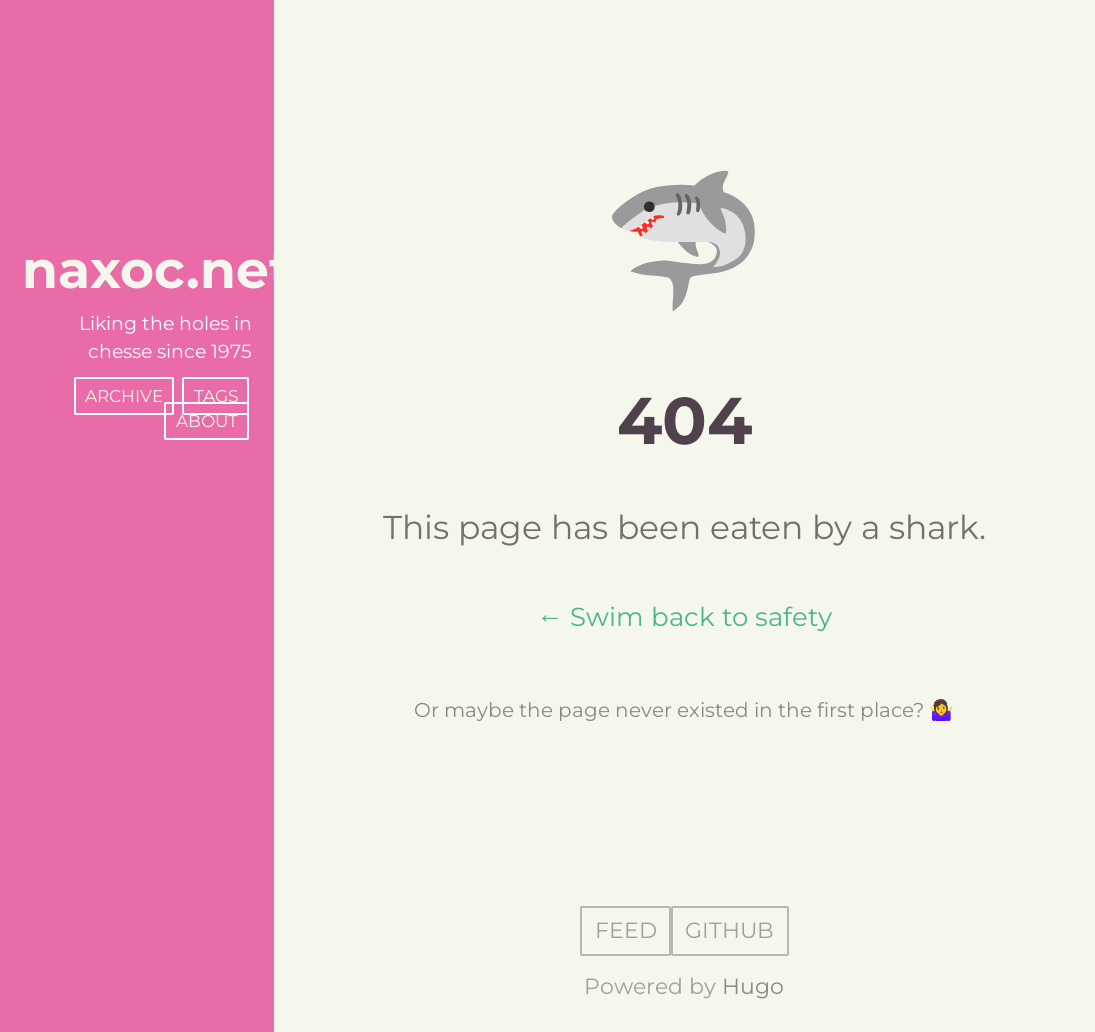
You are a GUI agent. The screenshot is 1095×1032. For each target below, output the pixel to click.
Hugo (753, 986)
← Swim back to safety (684, 616)
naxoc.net (157, 269)
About (207, 421)
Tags (216, 396)
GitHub (729, 931)
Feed (626, 931)
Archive (124, 396)
